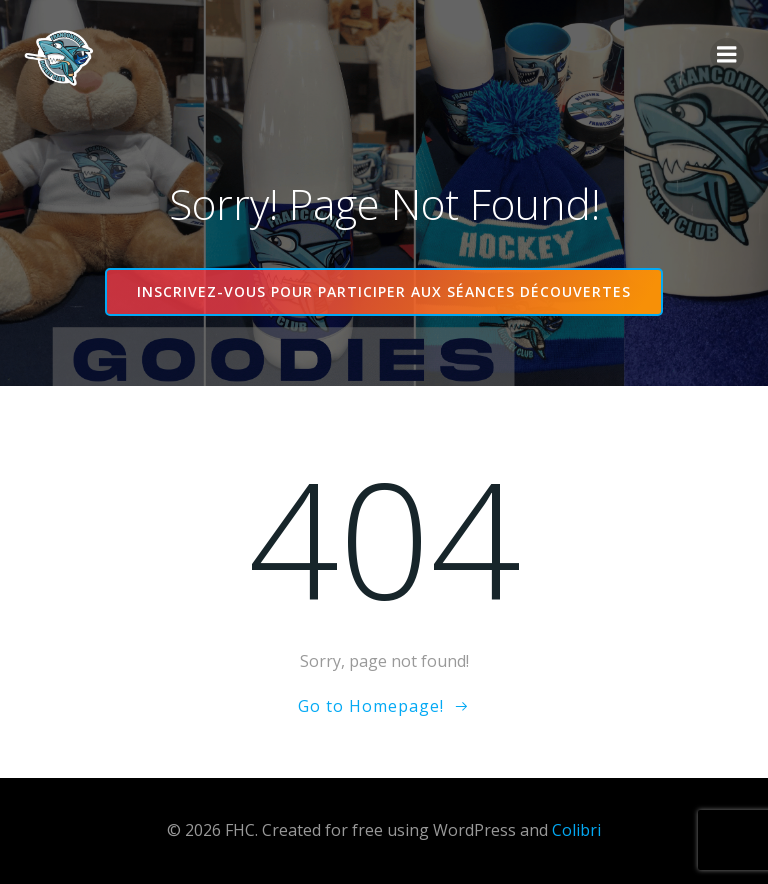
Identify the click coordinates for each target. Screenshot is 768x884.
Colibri (576, 830)
